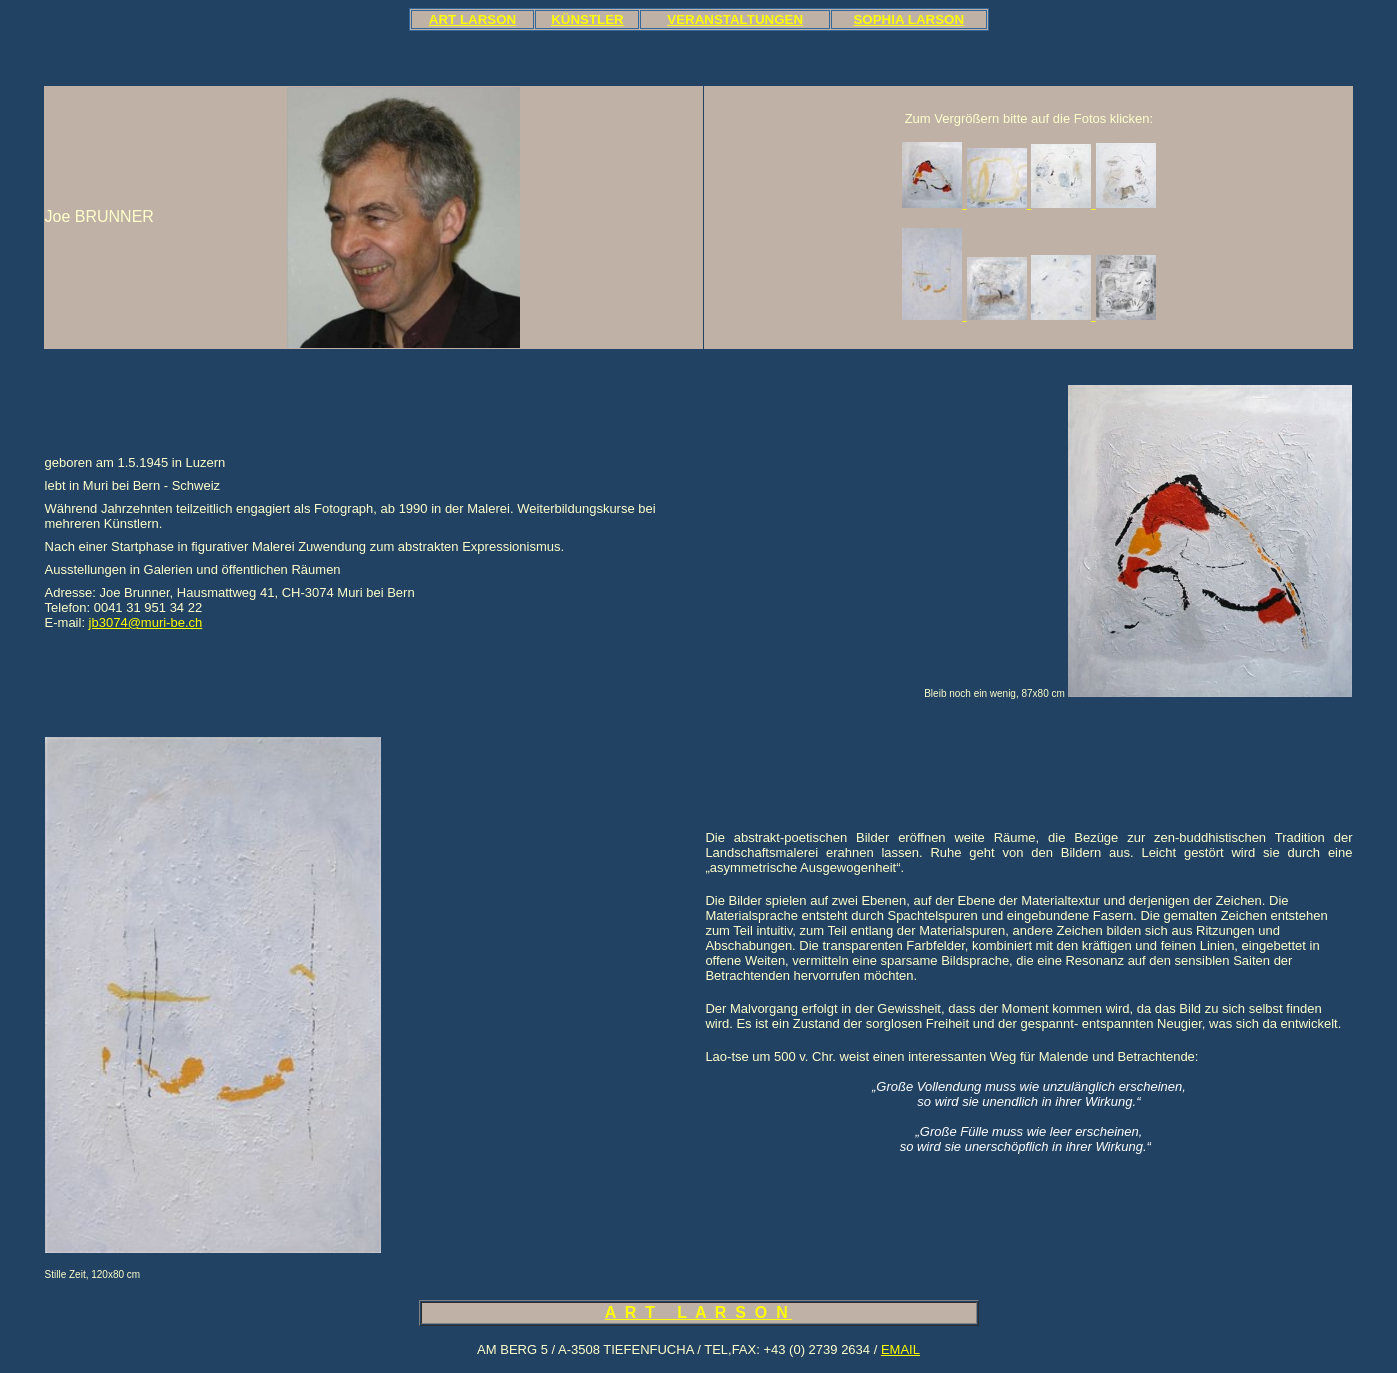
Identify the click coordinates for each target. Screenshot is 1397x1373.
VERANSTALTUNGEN (735, 19)
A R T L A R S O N (698, 1312)
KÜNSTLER (587, 19)
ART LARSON (472, 19)
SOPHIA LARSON (908, 19)
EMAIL (900, 1349)
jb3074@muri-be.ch (146, 622)
